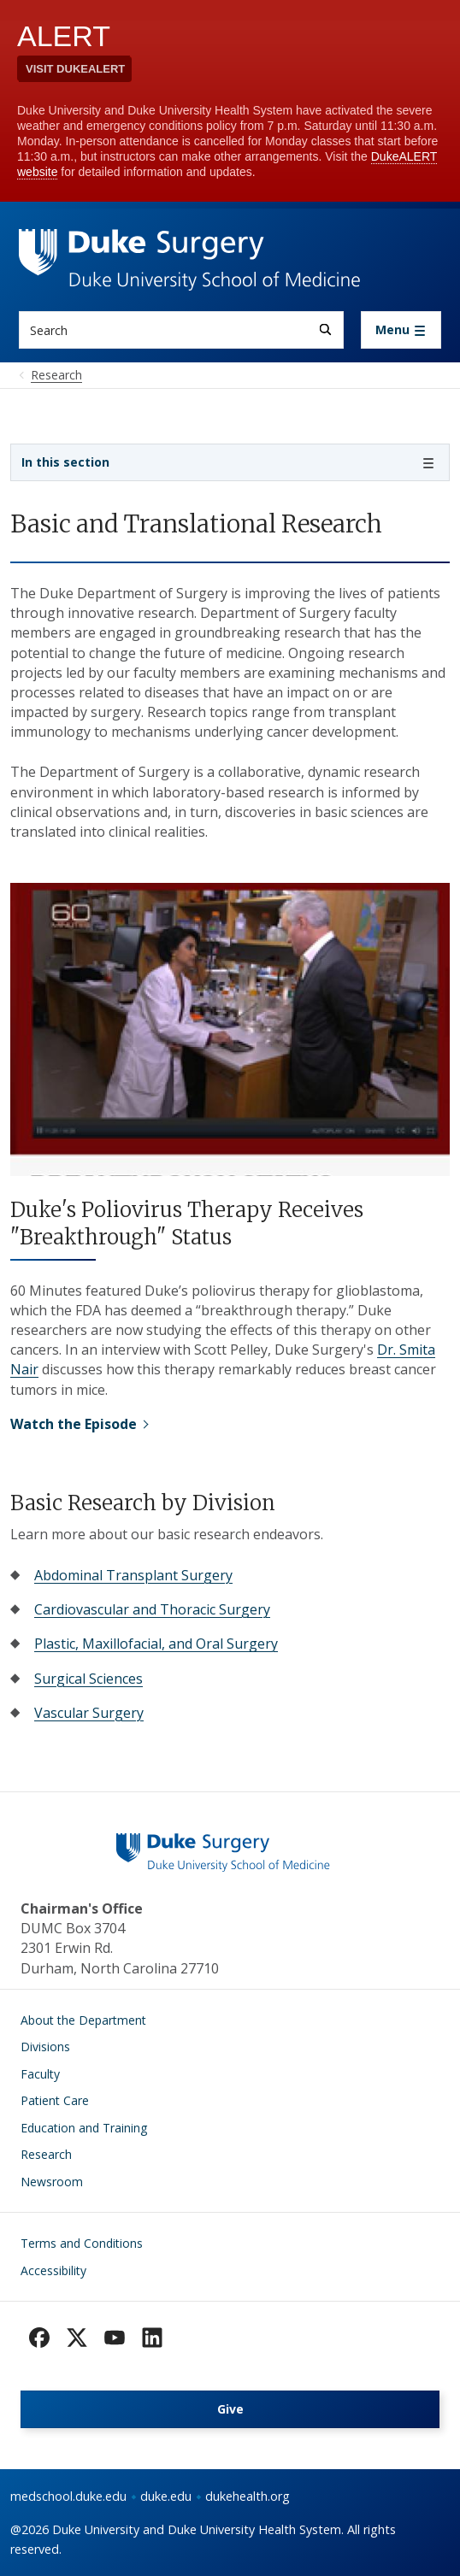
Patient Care (55, 2100)
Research (46, 2154)
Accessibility (53, 2270)
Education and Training (84, 2128)
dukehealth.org (247, 2496)
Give (230, 2409)
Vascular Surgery (89, 1712)
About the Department (83, 2020)
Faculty (40, 2074)
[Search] (325, 329)
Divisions (45, 2046)
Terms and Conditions (82, 2243)
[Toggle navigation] (401, 330)
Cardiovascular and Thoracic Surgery (152, 1609)
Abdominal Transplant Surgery (133, 1575)
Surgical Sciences (88, 1678)
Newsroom (52, 2181)
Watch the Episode (73, 1423)
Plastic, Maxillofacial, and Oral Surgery (156, 1643)
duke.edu (166, 2496)
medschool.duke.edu (68, 2496)
